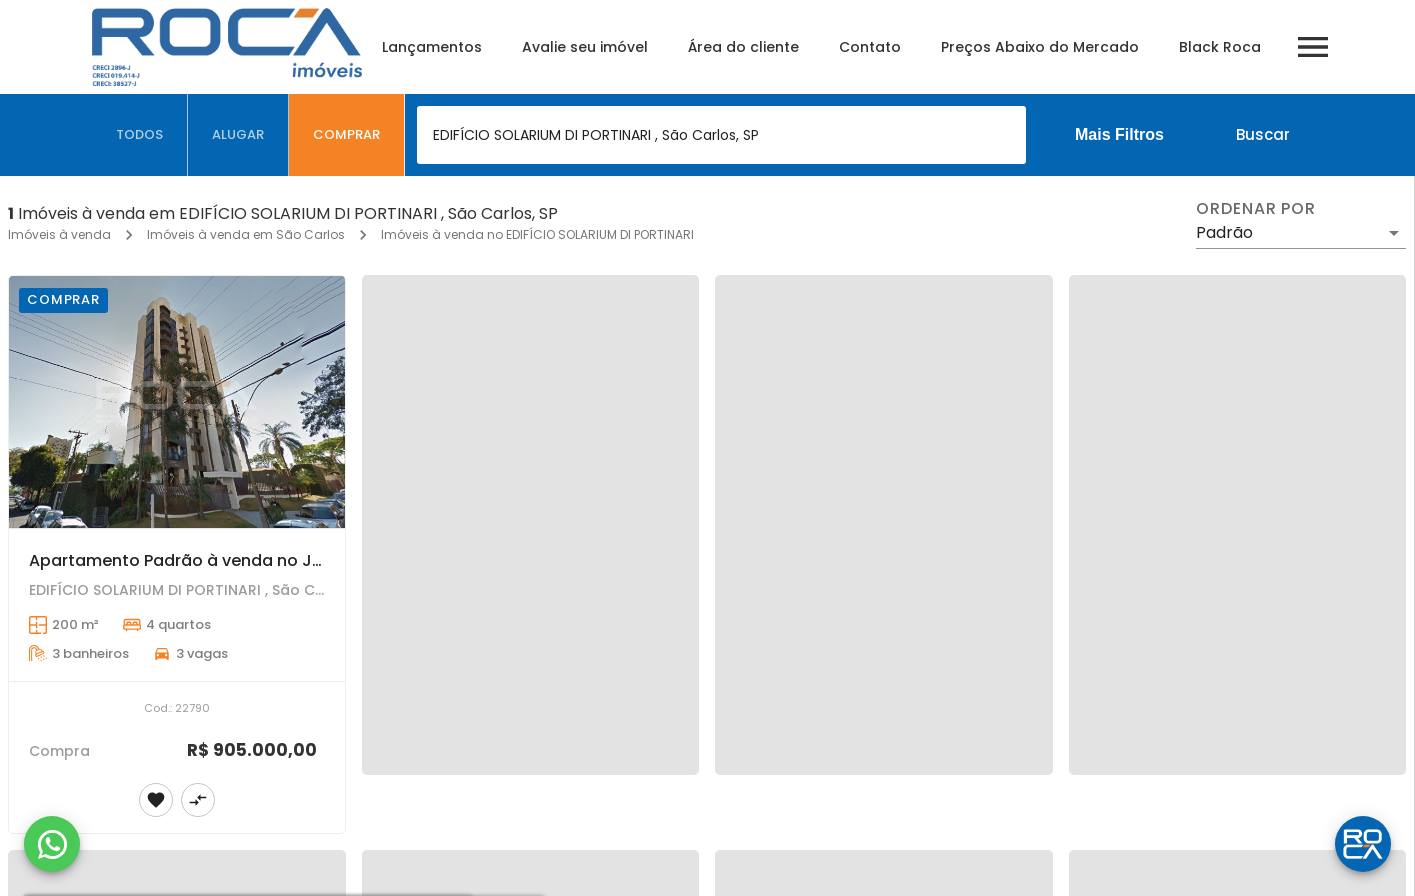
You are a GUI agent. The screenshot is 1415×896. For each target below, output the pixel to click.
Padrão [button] (1224, 232)
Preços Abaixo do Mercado (1040, 47)
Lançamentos (432, 47)
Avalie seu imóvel (585, 47)
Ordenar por (1256, 209)
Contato (870, 47)
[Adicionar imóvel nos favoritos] (156, 800)
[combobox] (721, 135)
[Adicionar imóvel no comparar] (198, 800)
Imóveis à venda (59, 234)
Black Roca (1220, 47)
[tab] (140, 135)
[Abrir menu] (1313, 47)
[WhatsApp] (52, 844)
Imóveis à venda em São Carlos (246, 234)
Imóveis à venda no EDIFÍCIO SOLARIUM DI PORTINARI (537, 234)
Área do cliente (743, 47)
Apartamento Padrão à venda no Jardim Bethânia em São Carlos (295, 560)
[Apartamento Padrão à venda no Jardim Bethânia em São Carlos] (177, 402)
